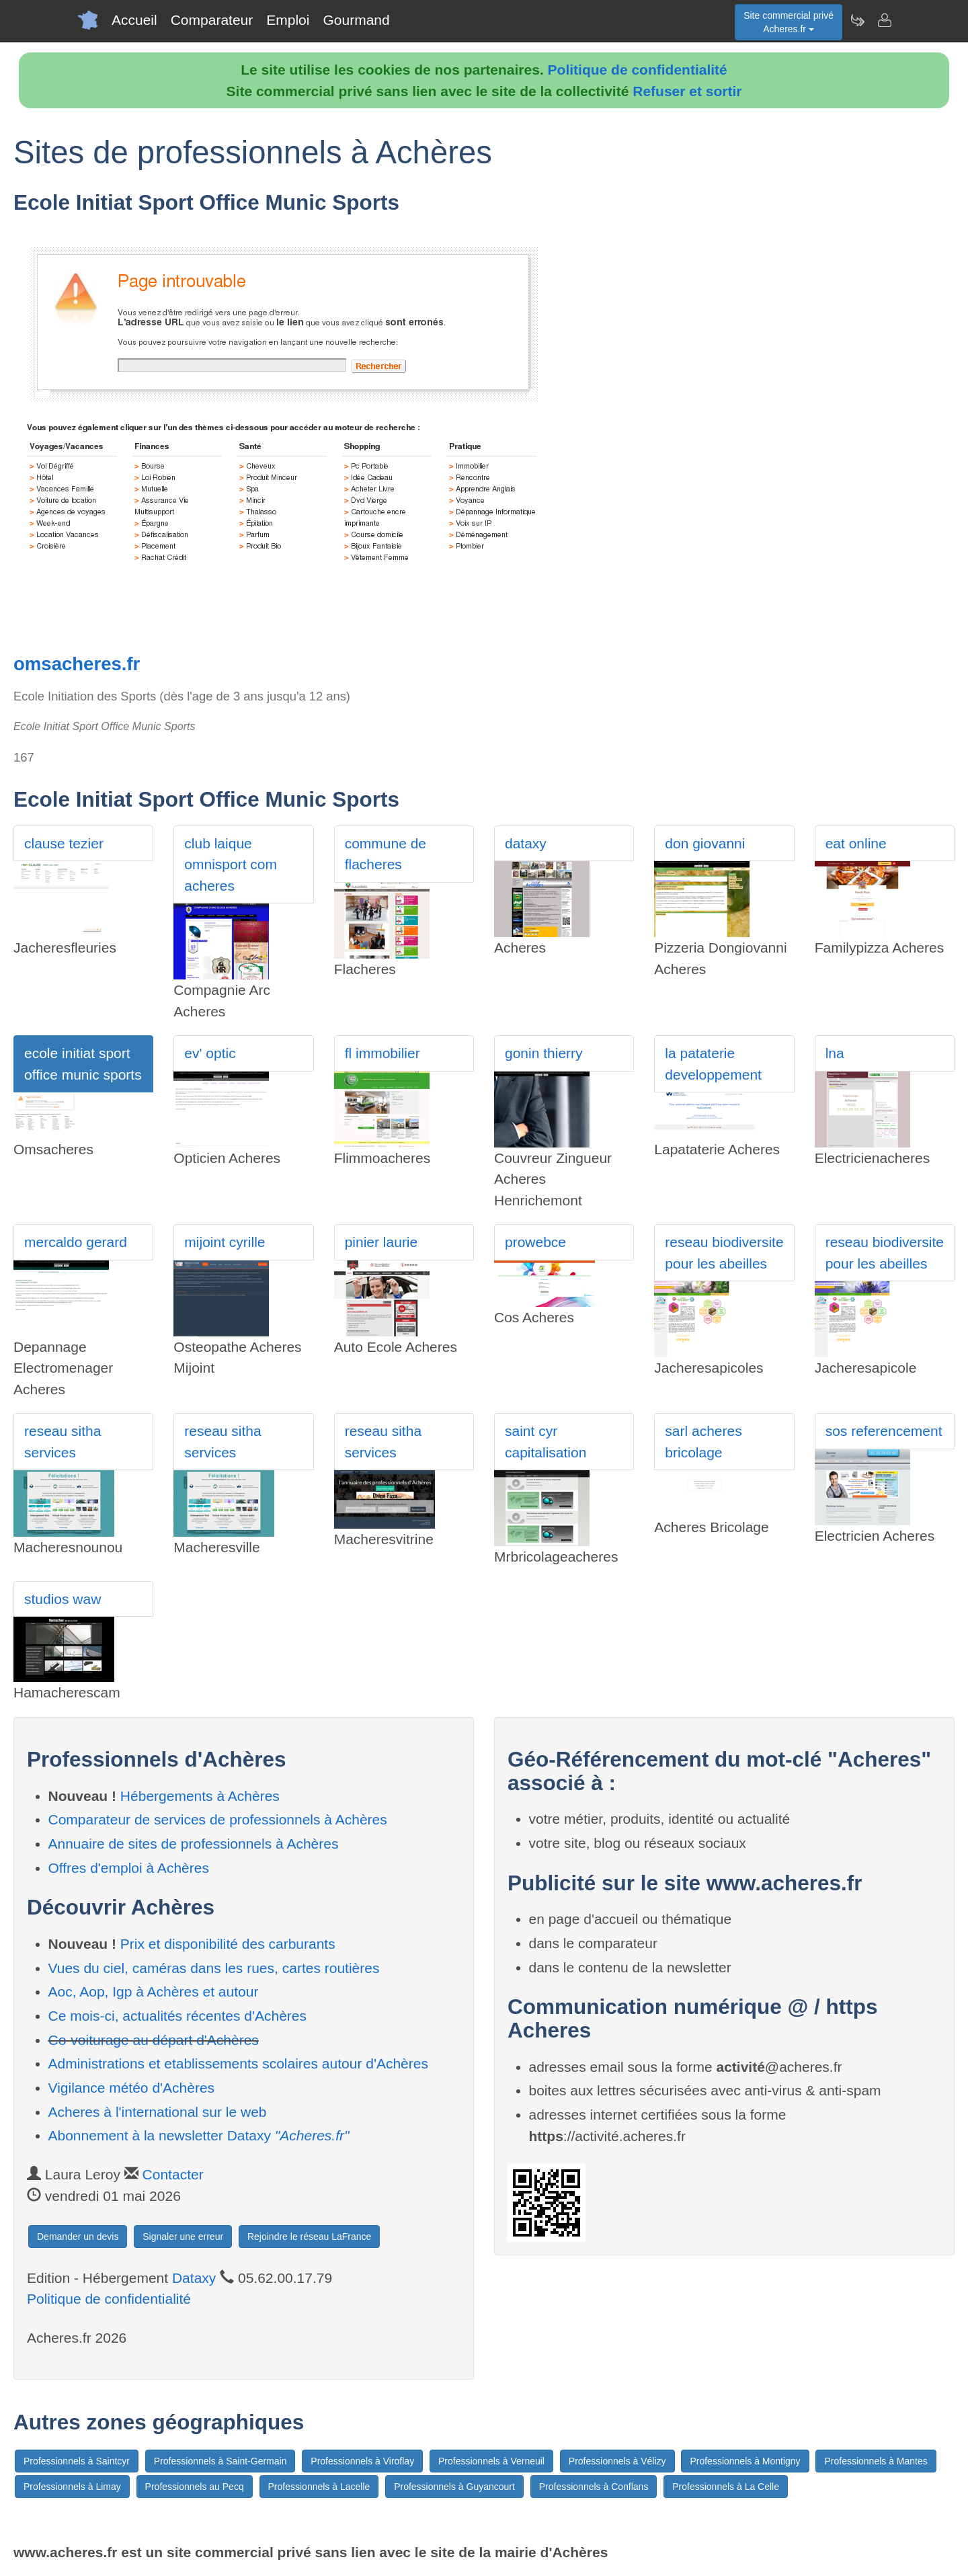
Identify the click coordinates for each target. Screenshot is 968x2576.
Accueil (134, 20)
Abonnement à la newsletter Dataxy (199, 2135)
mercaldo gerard (75, 1242)
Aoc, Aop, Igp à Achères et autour (153, 1991)
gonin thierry (544, 1053)
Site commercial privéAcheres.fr (788, 22)
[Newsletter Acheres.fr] (857, 20)
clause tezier (64, 843)
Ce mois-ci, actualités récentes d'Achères (177, 2015)
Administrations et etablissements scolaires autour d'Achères (238, 2063)
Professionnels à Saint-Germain (220, 2461)
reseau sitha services (62, 1441)
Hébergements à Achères (200, 1796)
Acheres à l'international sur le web (157, 2112)
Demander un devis (77, 2236)
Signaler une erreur (183, 2236)
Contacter (173, 2174)
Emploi (287, 20)
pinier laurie (381, 1242)
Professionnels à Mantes (875, 2461)
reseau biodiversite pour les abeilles (724, 1252)
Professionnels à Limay (72, 2486)
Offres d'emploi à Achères (128, 1868)
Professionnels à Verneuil (491, 2461)
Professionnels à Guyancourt (454, 2486)
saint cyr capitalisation (545, 1441)
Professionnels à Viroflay (362, 2461)
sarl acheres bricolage (703, 1441)
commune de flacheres (385, 854)
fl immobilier (382, 1053)
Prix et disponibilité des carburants (227, 1943)
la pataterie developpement (713, 1063)
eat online (856, 843)
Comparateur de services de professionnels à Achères (217, 1819)
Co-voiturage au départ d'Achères (153, 2040)
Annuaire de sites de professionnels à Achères (193, 1843)
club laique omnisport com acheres (230, 864)
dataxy (526, 843)
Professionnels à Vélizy (617, 2461)
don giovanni (705, 843)
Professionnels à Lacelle (319, 2486)
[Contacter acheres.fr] (884, 20)
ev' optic (209, 1053)
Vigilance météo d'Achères (131, 2087)
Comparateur (212, 20)
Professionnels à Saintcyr (77, 2461)
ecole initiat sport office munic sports (83, 1063)
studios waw (62, 1599)
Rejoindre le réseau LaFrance (309, 2236)
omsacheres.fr (76, 663)
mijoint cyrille (224, 1242)
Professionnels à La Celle (725, 2486)
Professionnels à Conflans (594, 2486)
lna (834, 1053)
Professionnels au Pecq (194, 2486)
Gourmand (356, 20)
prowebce (535, 1242)
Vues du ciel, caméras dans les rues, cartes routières (214, 1968)
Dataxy (194, 2278)
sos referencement (883, 1431)
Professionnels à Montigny (745, 2461)
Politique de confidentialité (637, 69)
